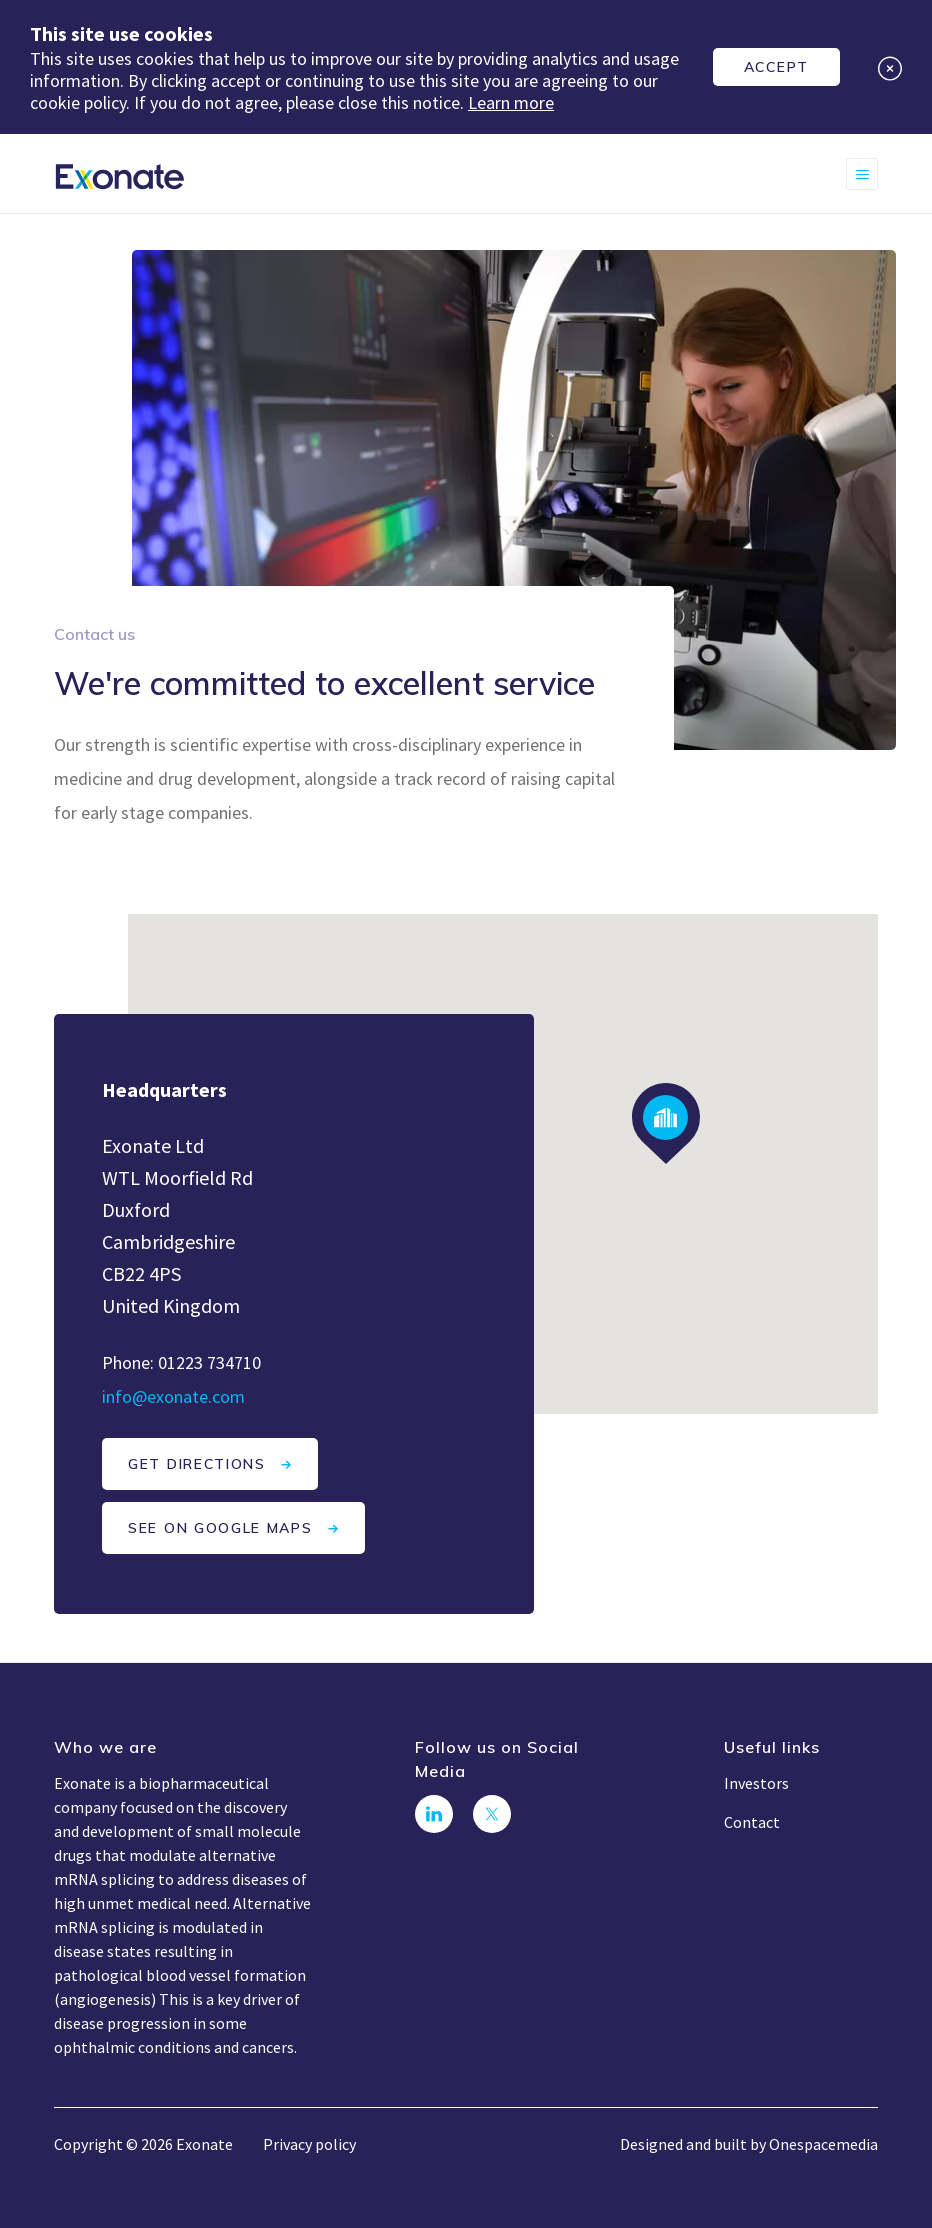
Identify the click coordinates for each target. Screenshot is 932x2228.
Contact (752, 1822)
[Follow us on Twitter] (492, 1814)
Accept (776, 67)
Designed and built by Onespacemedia (749, 2144)
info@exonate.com (173, 1396)
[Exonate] (119, 174)
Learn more (511, 102)
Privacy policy (309, 2144)
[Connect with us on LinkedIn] (434, 1814)
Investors (756, 1783)
